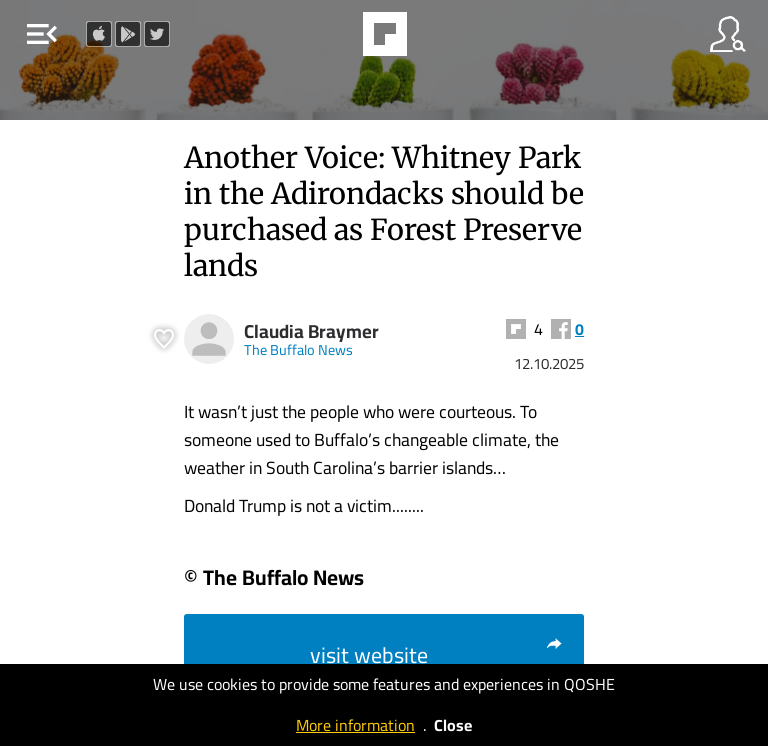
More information (355, 725)
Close (453, 725)
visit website (437, 655)
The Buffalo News (298, 349)
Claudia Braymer (311, 331)
